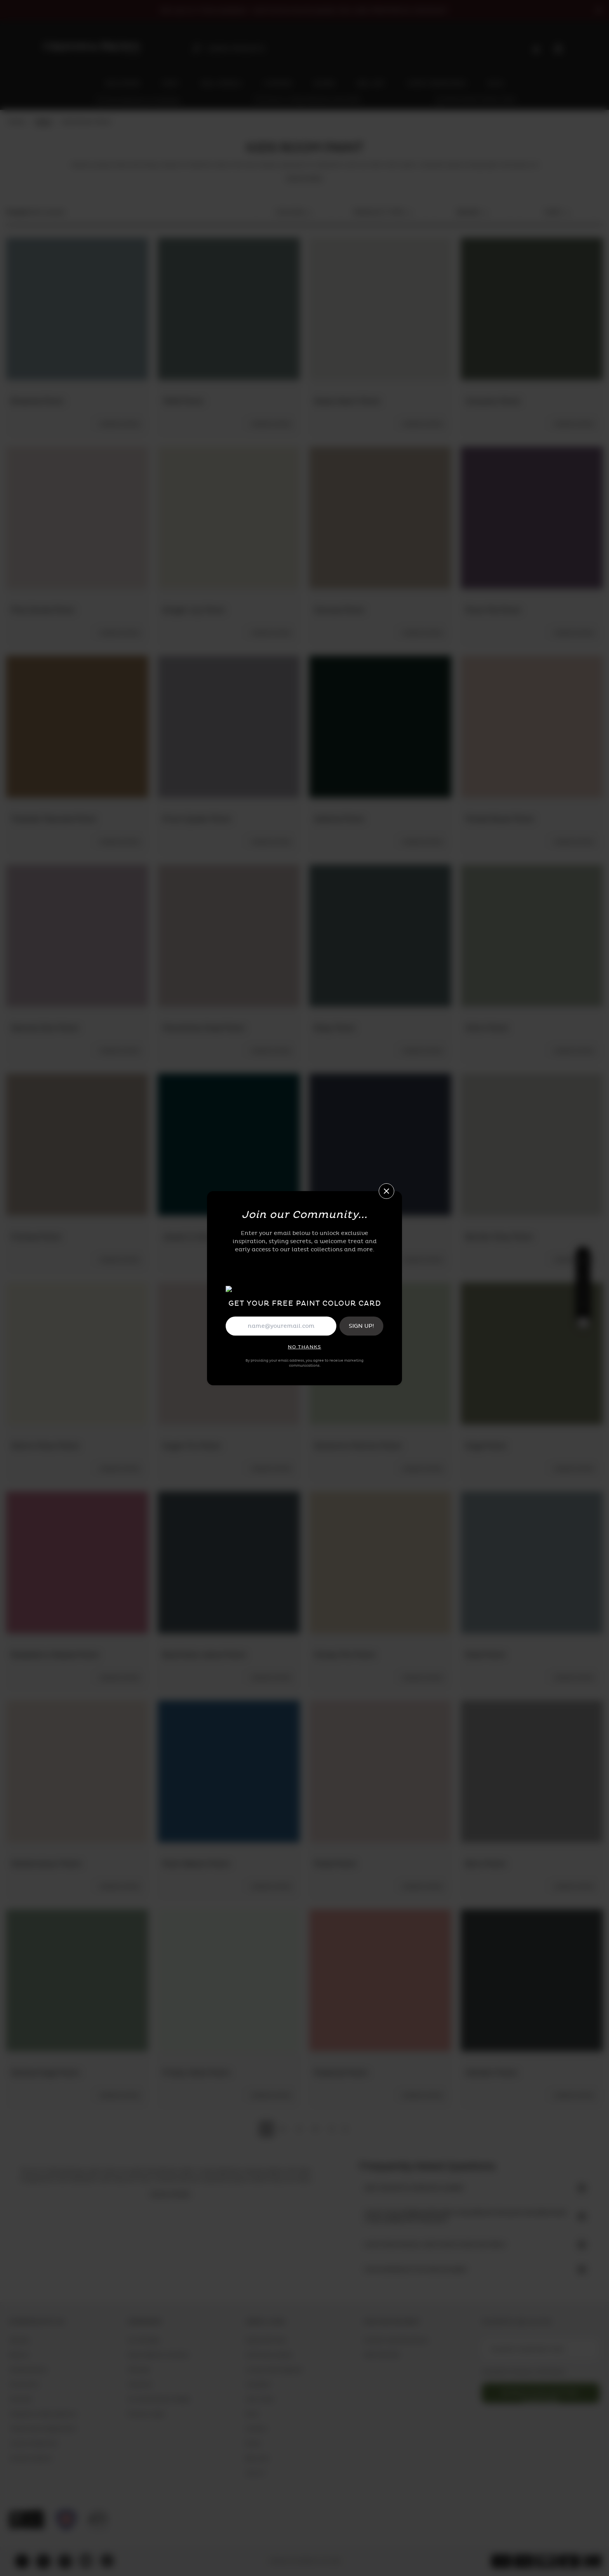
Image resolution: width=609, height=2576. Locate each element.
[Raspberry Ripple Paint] (77, 1562)
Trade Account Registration (42, 2429)
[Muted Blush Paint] (532, 727)
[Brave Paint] (380, 1144)
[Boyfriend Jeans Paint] (229, 1562)
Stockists (20, 2399)
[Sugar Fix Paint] (229, 1353)
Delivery (19, 2340)
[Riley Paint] (380, 935)
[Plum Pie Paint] (532, 518)
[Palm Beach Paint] (229, 1771)
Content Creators (30, 2458)
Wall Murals (259, 2399)
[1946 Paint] (229, 309)
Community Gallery (268, 2355)
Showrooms (23, 2384)
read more (304, 179)
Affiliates (138, 2369)
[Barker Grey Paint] (532, 1144)
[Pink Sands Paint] (77, 518)
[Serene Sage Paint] (77, 1980)
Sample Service (28, 2369)
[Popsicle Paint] (380, 1980)
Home (16, 121)
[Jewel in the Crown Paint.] (229, 1144)
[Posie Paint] (380, 1771)
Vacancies (139, 2384)
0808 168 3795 (381, 2355)
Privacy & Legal (146, 2414)
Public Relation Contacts (157, 2355)
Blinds (252, 2443)
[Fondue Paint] (77, 1144)
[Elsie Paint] (532, 1562)
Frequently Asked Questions (43, 2414)
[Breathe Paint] (77, 309)
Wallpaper (257, 2384)
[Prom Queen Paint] (229, 727)
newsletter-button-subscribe (540, 2396)
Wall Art (255, 2473)
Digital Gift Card (265, 2340)
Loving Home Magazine (273, 2369)
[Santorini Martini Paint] (380, 1353)
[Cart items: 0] (558, 49)
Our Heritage (143, 2340)
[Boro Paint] (532, 1771)
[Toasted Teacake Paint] (77, 727)
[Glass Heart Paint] (380, 309)
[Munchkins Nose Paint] (229, 935)
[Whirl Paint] (532, 935)
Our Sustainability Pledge (158, 2399)
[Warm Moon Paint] (77, 1353)
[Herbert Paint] (532, 1980)
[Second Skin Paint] (77, 935)
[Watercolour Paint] (77, 1771)
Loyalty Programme (33, 2443)
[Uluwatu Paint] (532, 309)
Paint (43, 121)
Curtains (255, 2429)
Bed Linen (257, 2458)
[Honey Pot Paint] (380, 1562)
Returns (18, 2355)
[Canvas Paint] (380, 518)
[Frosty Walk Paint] (229, 1980)
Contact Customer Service (396, 2340)
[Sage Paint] (532, 1353)
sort (557, 213)
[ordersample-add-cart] (119, 424)
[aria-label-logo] (92, 48)
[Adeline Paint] (380, 727)
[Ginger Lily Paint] (229, 518)
